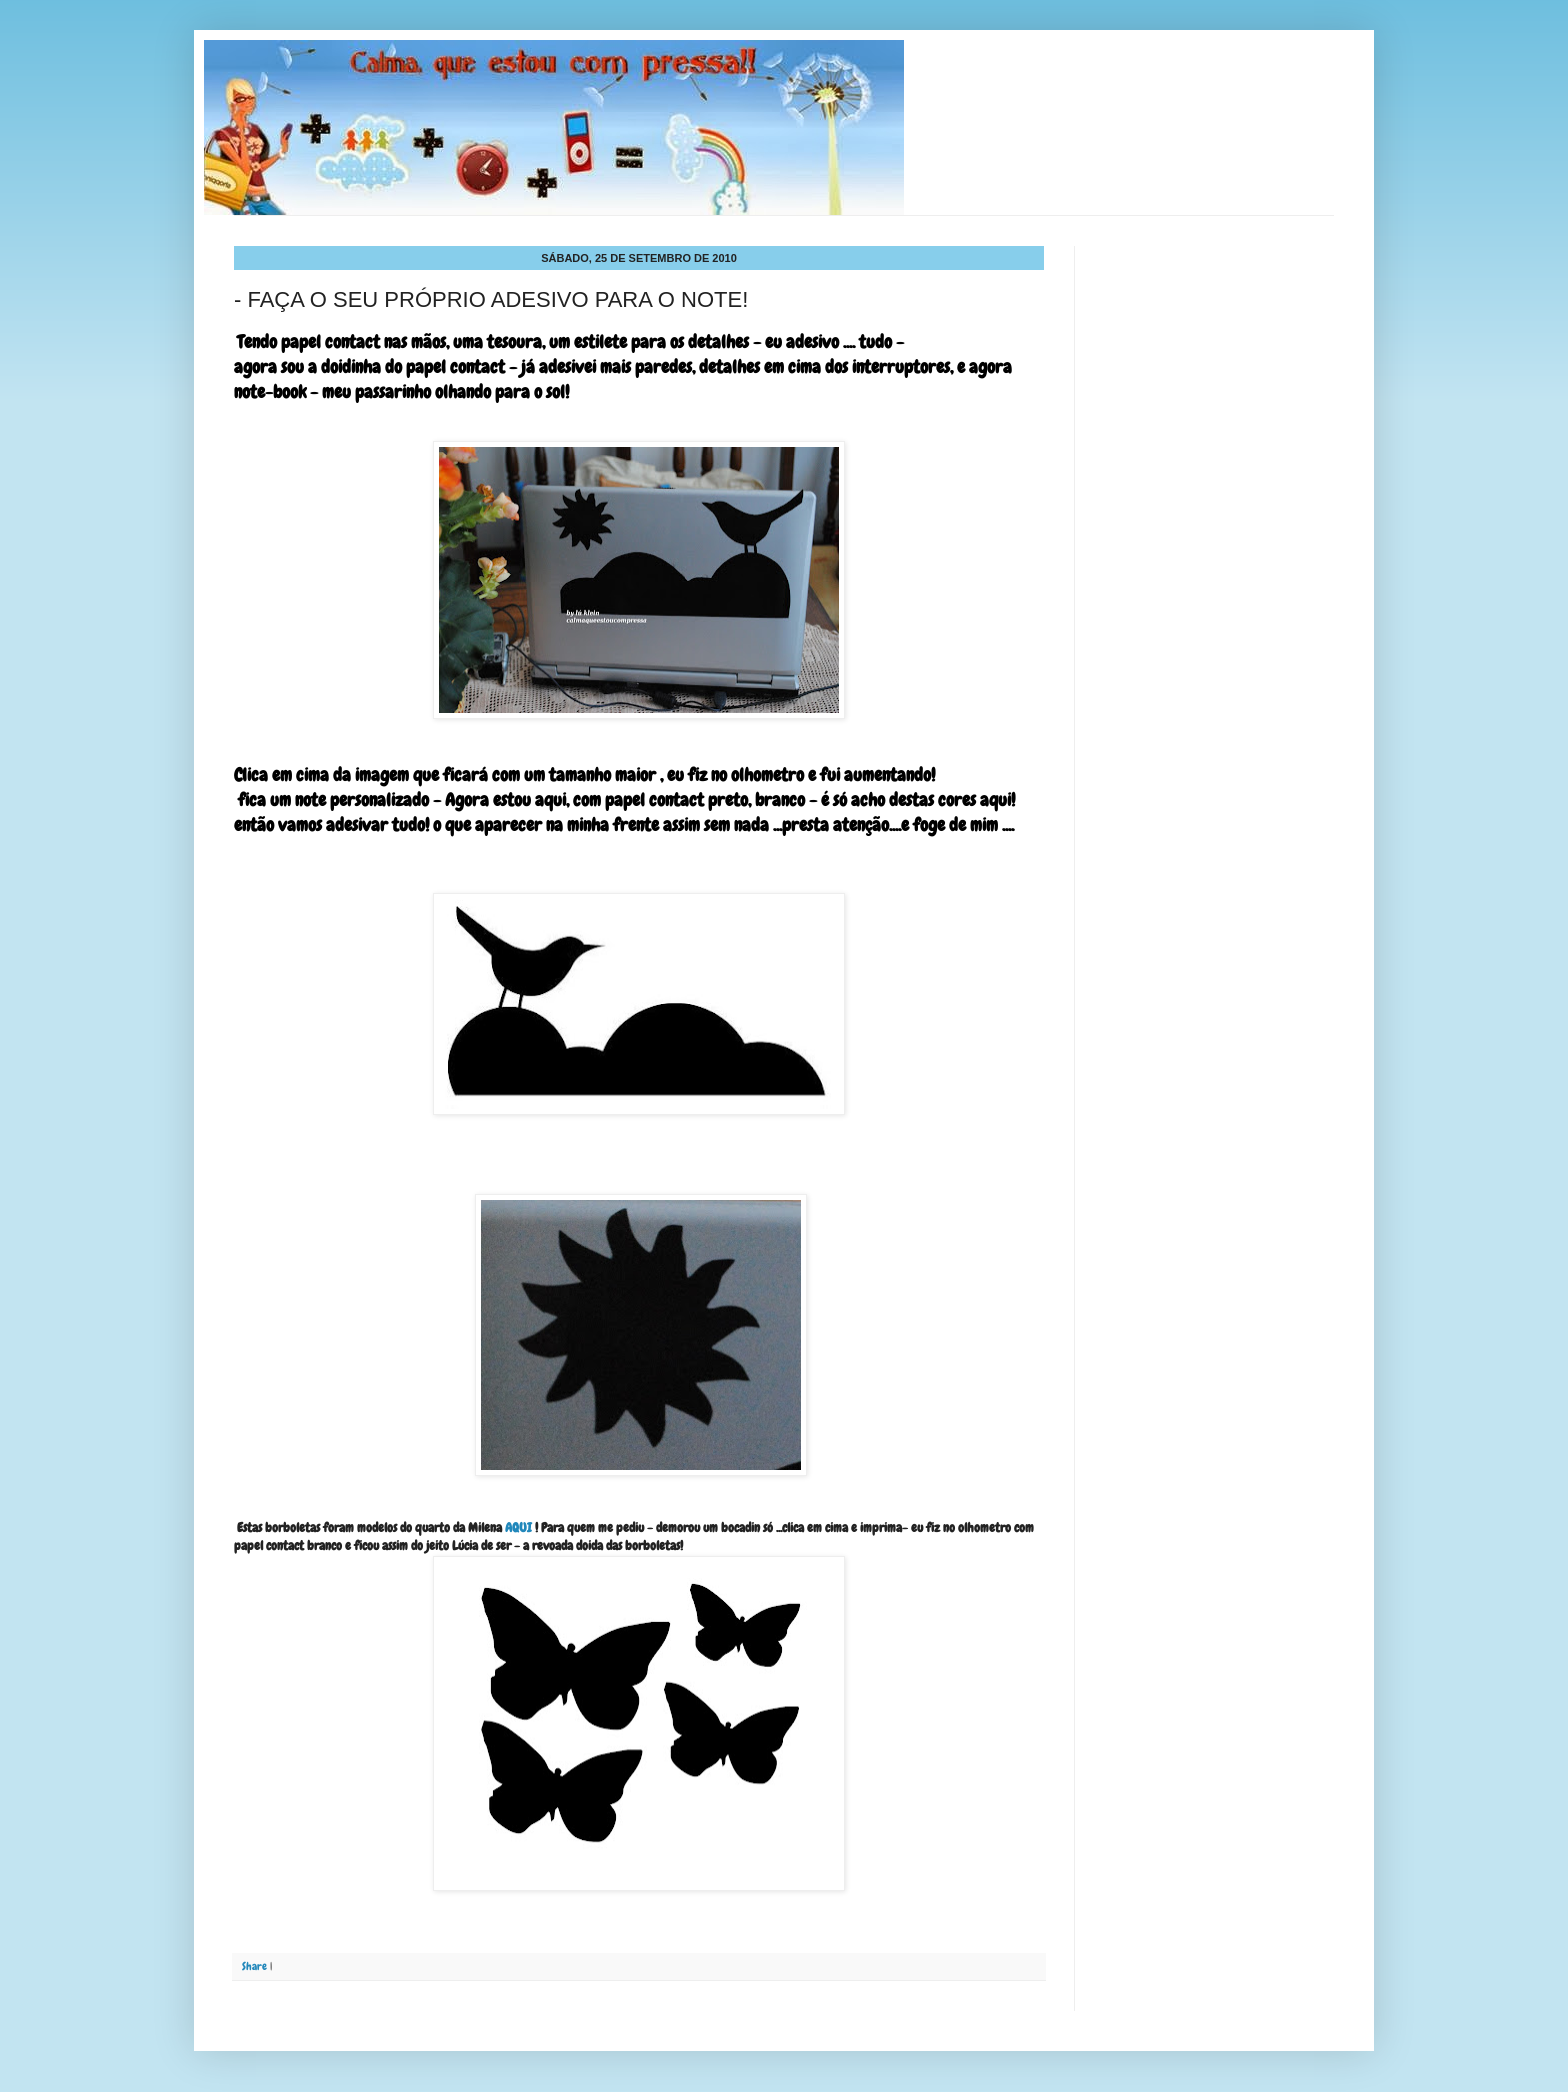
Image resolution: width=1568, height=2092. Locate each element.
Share (254, 1966)
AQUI (518, 1527)
